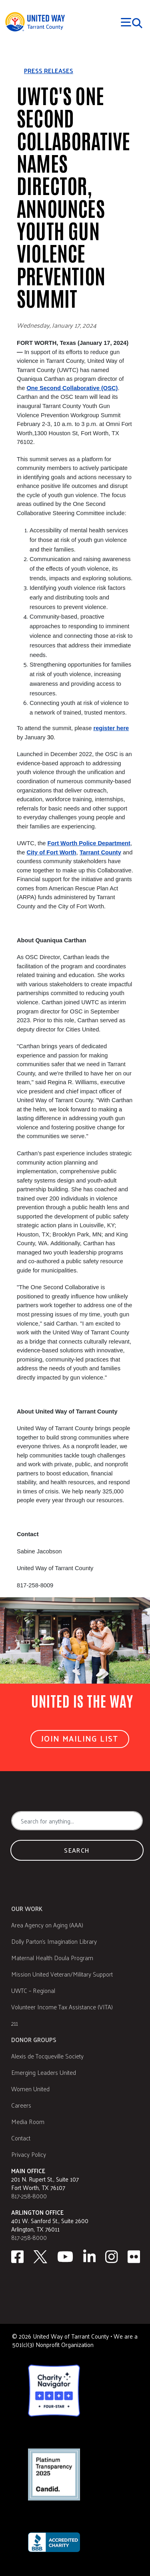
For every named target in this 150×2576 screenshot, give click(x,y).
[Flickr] (134, 2257)
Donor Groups (33, 2039)
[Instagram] (111, 2257)
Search (77, 1850)
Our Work (26, 1908)
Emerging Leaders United (43, 2072)
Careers (21, 2105)
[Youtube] (65, 2257)
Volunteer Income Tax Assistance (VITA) (62, 2006)
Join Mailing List (79, 1738)
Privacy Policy (28, 2154)
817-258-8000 (29, 2195)
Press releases (48, 71)
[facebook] (17, 2257)
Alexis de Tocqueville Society (47, 2055)
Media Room (27, 2121)
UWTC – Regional (33, 1990)
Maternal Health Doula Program (52, 1957)
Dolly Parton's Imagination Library (54, 1941)
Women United (30, 2088)
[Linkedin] (89, 2257)
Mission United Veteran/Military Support (62, 1974)
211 (14, 2023)
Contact (20, 2137)
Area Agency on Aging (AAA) (47, 1924)
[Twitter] (40, 2257)
